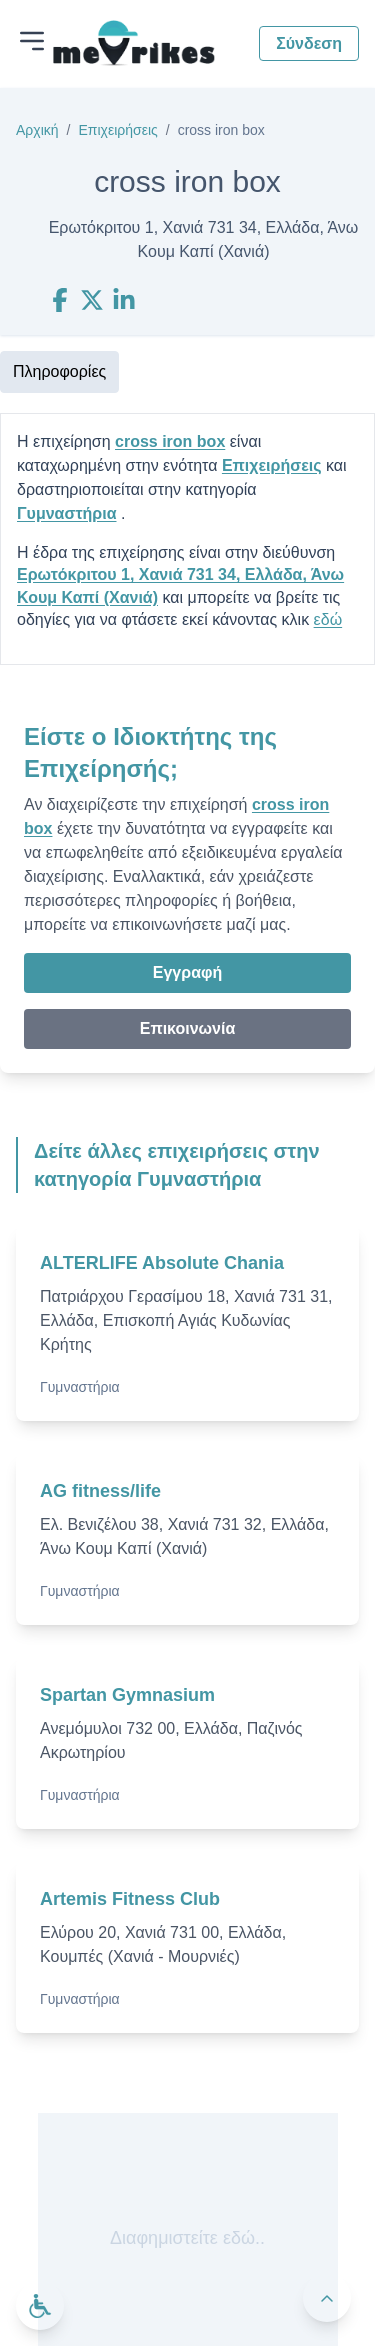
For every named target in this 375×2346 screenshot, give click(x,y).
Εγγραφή (187, 972)
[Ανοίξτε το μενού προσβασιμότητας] (40, 2306)
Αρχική (37, 130)
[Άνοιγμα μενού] (32, 41)
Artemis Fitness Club (130, 1899)
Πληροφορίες (59, 371)
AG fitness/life (100, 1491)
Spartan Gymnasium (127, 1695)
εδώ (328, 619)
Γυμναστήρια (67, 513)
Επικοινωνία (188, 1028)
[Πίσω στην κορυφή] (327, 2298)
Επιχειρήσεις (117, 130)
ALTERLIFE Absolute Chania (162, 1263)
